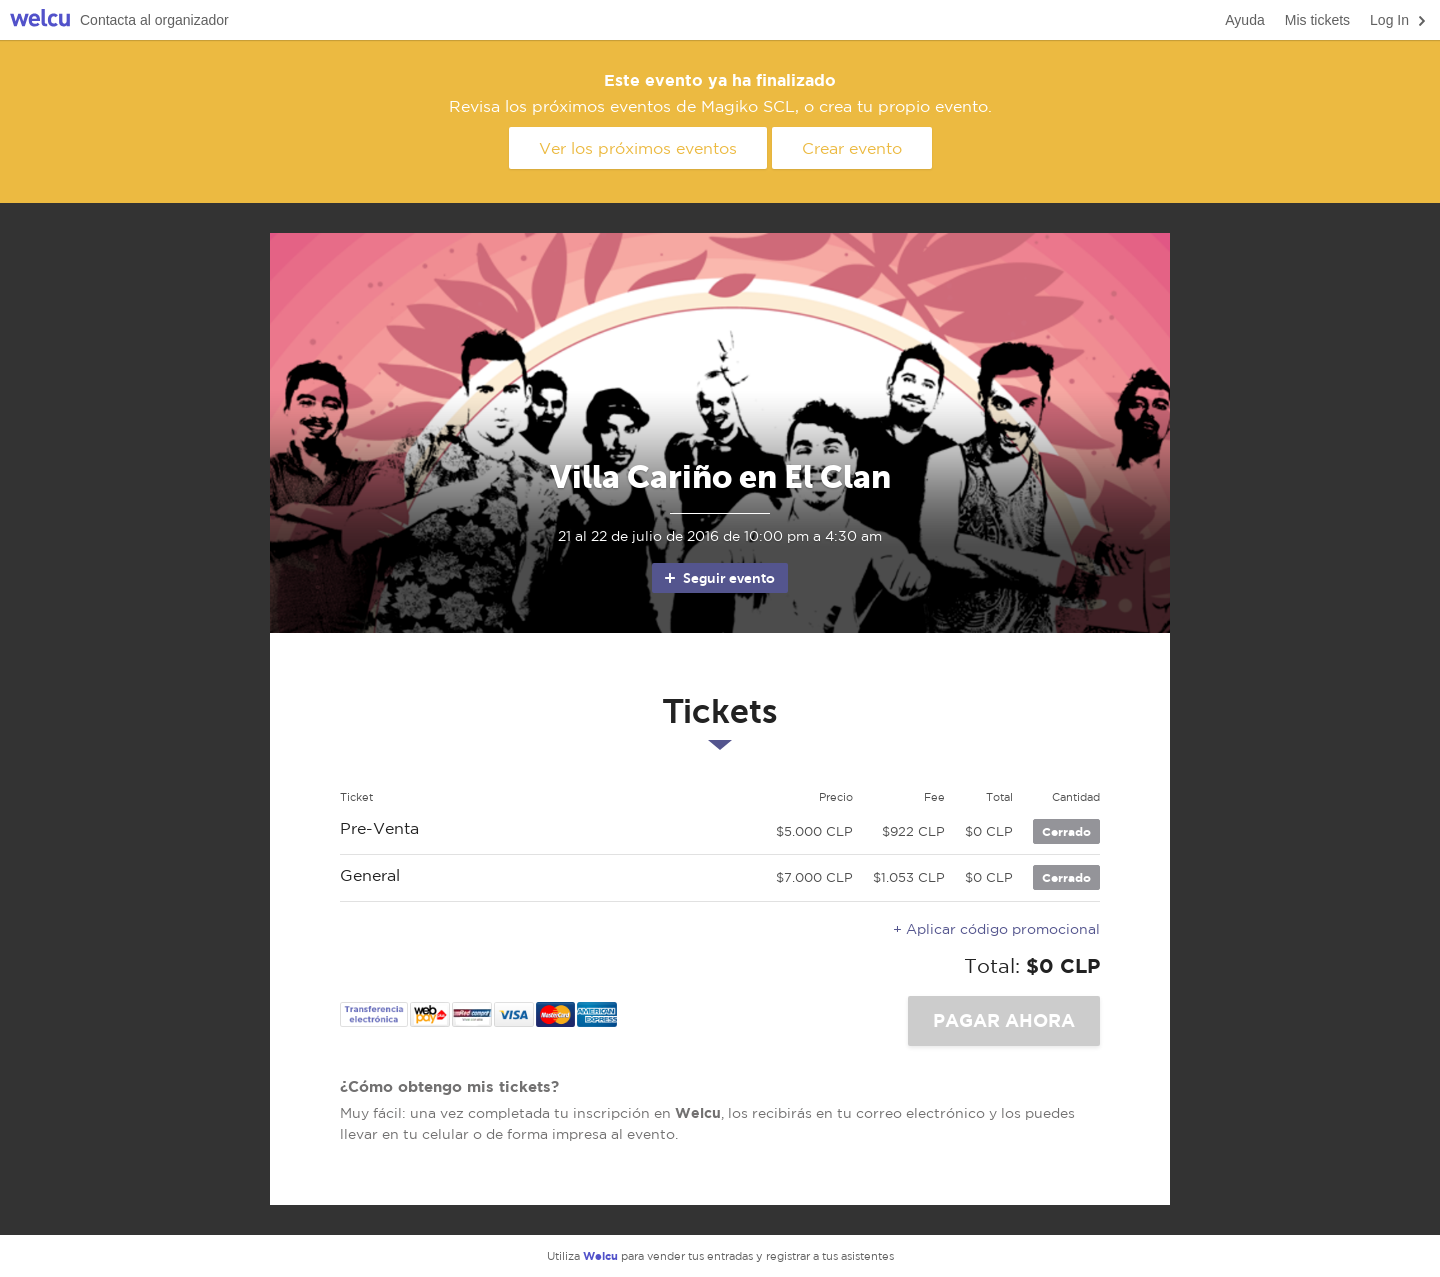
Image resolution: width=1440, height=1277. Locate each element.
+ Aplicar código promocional (996, 929)
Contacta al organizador (154, 20)
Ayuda (1244, 20)
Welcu (40, 20)
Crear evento (852, 148)
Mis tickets (1317, 20)
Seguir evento (718, 578)
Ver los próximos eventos (638, 148)
